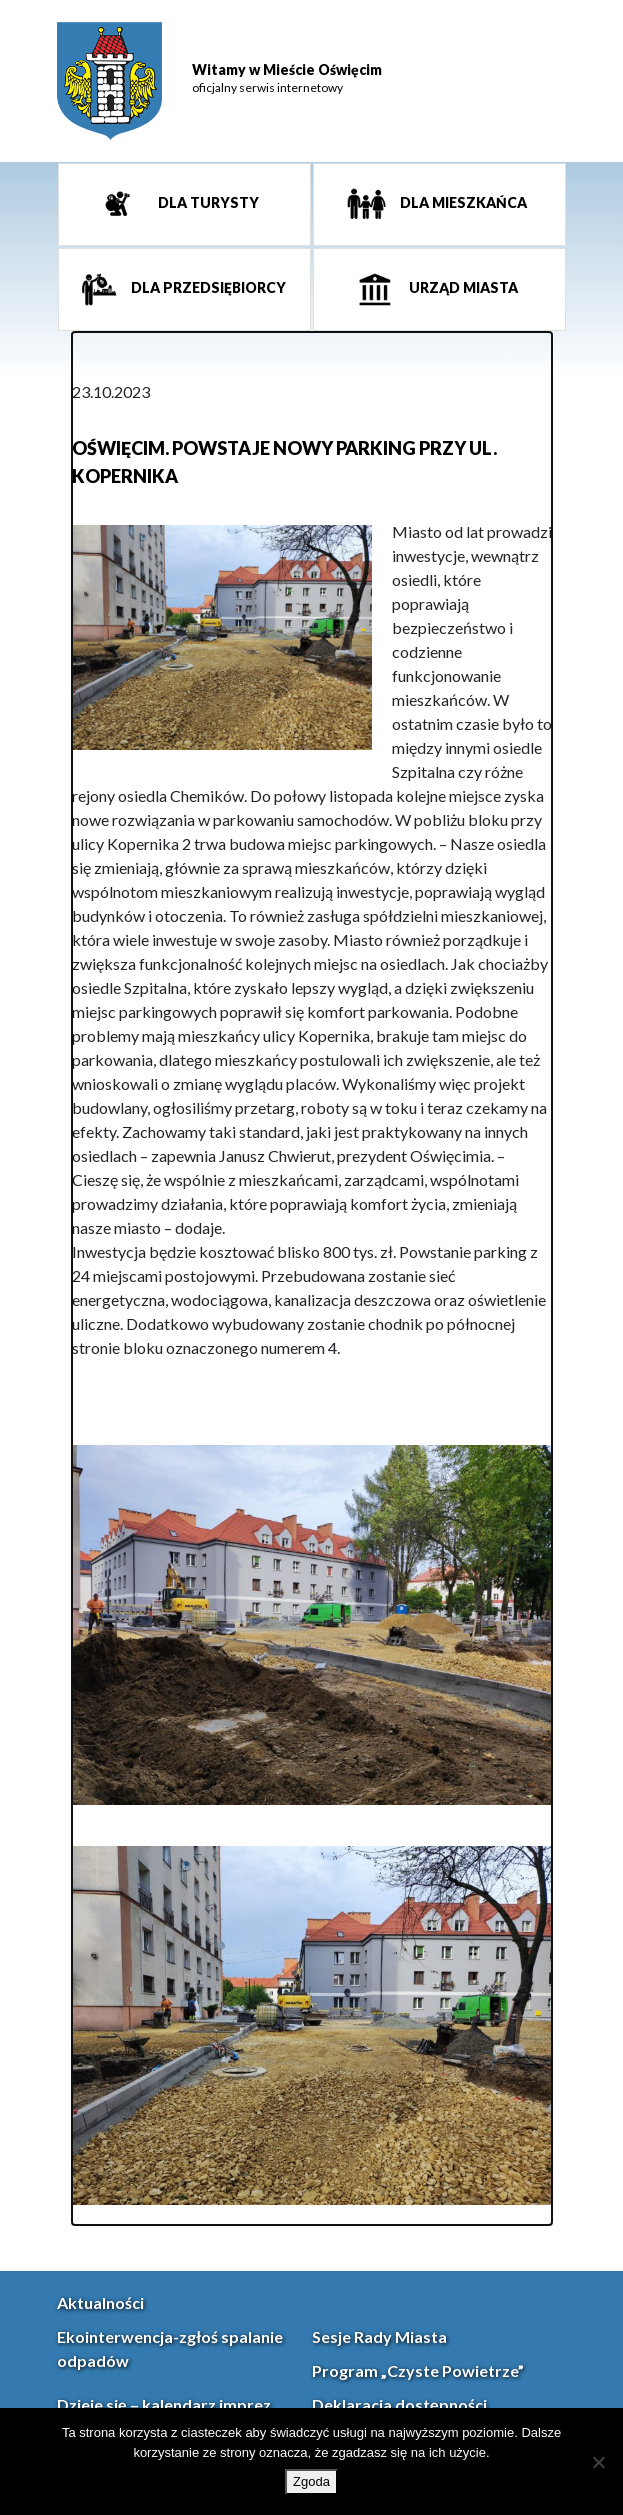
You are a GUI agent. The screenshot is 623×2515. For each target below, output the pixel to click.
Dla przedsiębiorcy (207, 288)
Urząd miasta (462, 288)
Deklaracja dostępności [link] (399, 2404)
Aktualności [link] (100, 2302)
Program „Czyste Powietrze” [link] (418, 2370)
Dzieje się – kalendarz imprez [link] (164, 2404)
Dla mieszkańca (462, 203)
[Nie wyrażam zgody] (598, 2462)
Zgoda (311, 2481)
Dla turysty (207, 203)
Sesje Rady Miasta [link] (379, 2336)
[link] (109, 81)
